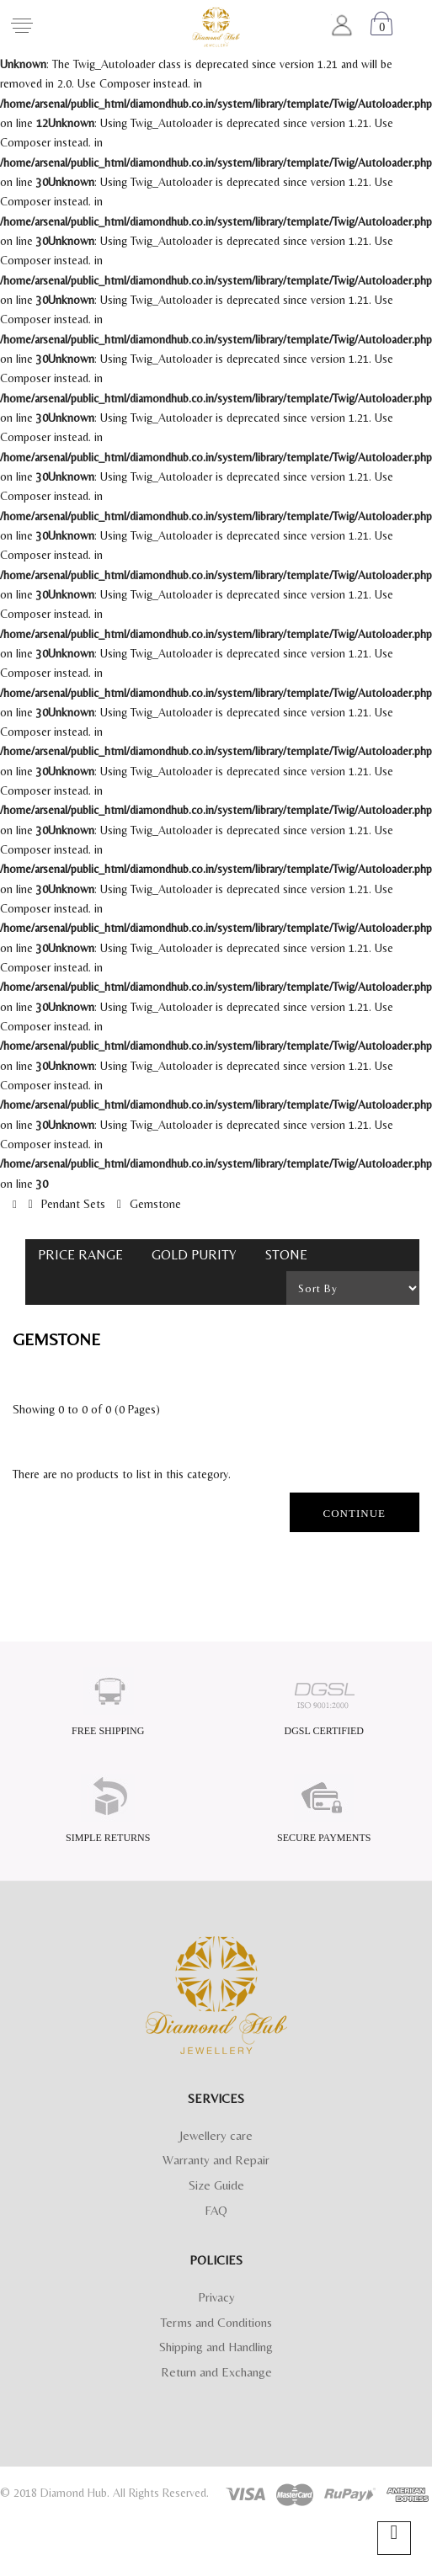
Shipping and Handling (216, 2346)
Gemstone (155, 1204)
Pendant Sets (73, 1204)
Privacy (216, 2297)
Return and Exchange (216, 2372)
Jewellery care (216, 2135)
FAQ (216, 2210)
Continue (354, 1513)
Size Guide (216, 2185)
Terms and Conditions (216, 2322)
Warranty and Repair (216, 2160)
